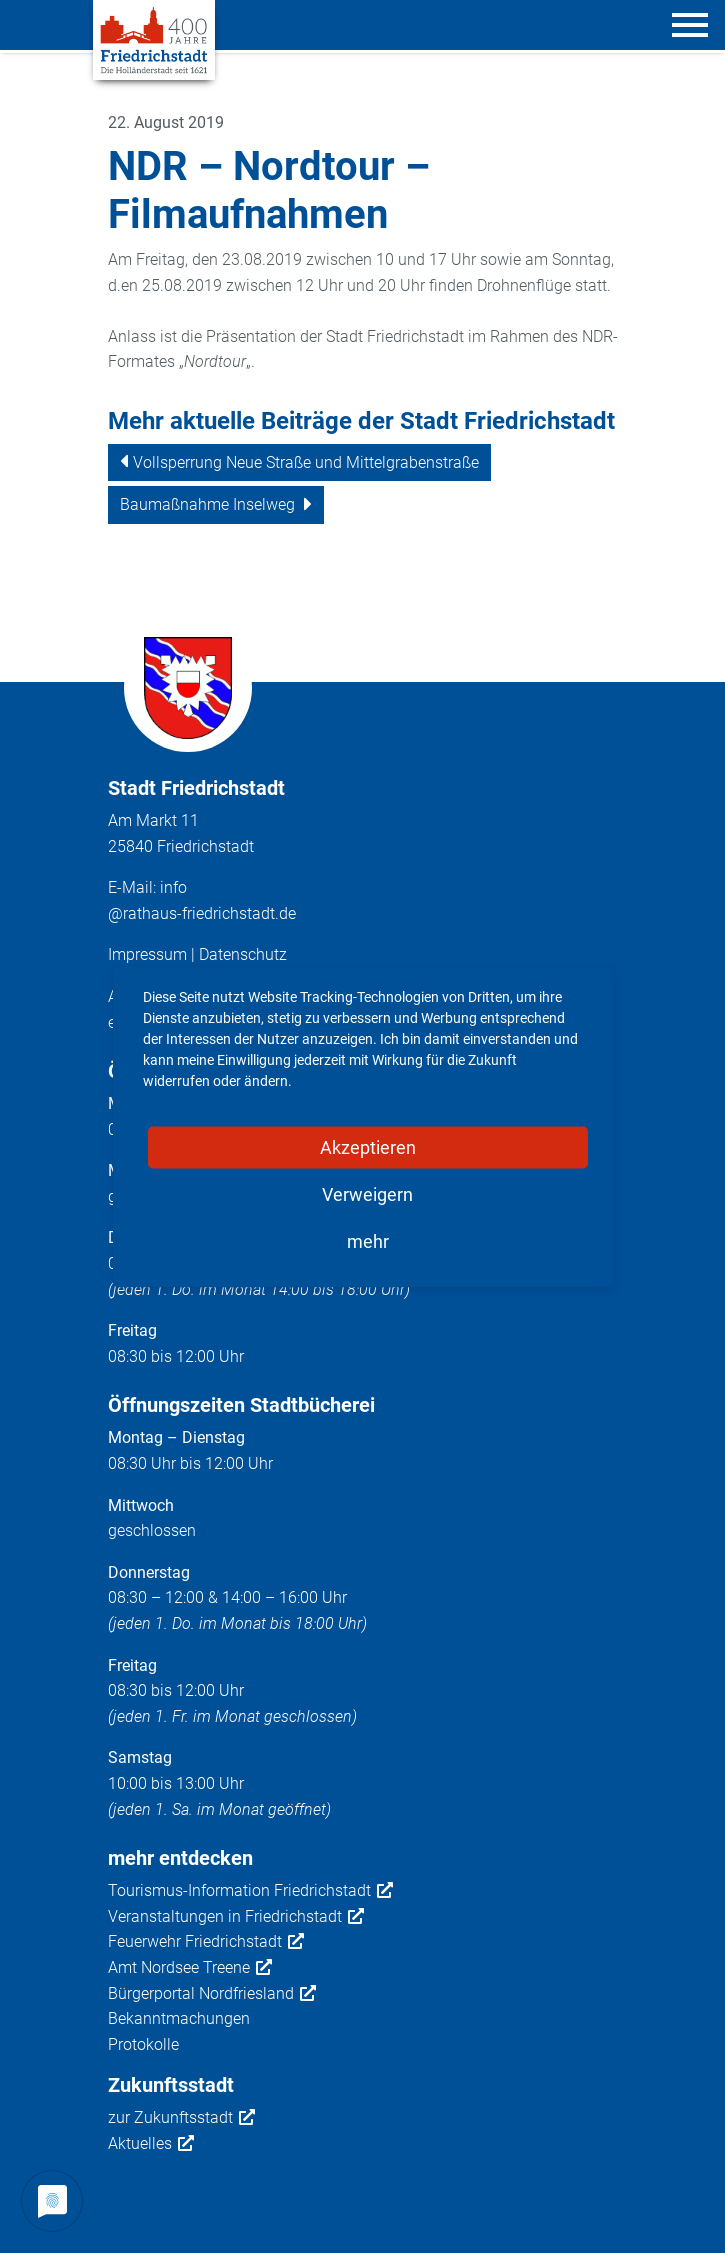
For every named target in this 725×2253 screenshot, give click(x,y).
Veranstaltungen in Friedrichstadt (236, 1917)
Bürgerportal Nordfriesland (212, 1994)
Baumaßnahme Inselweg (207, 504)
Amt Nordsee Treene (190, 1968)
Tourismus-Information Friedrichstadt (250, 1891)
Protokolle (143, 2044)
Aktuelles (151, 2144)
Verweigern (367, 1193)
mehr (368, 1240)
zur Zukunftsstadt (181, 2118)
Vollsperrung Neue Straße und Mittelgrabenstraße (306, 462)
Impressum (147, 954)
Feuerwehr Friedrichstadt (206, 1942)
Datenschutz (243, 954)
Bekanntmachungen (179, 2018)
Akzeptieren (368, 1146)
